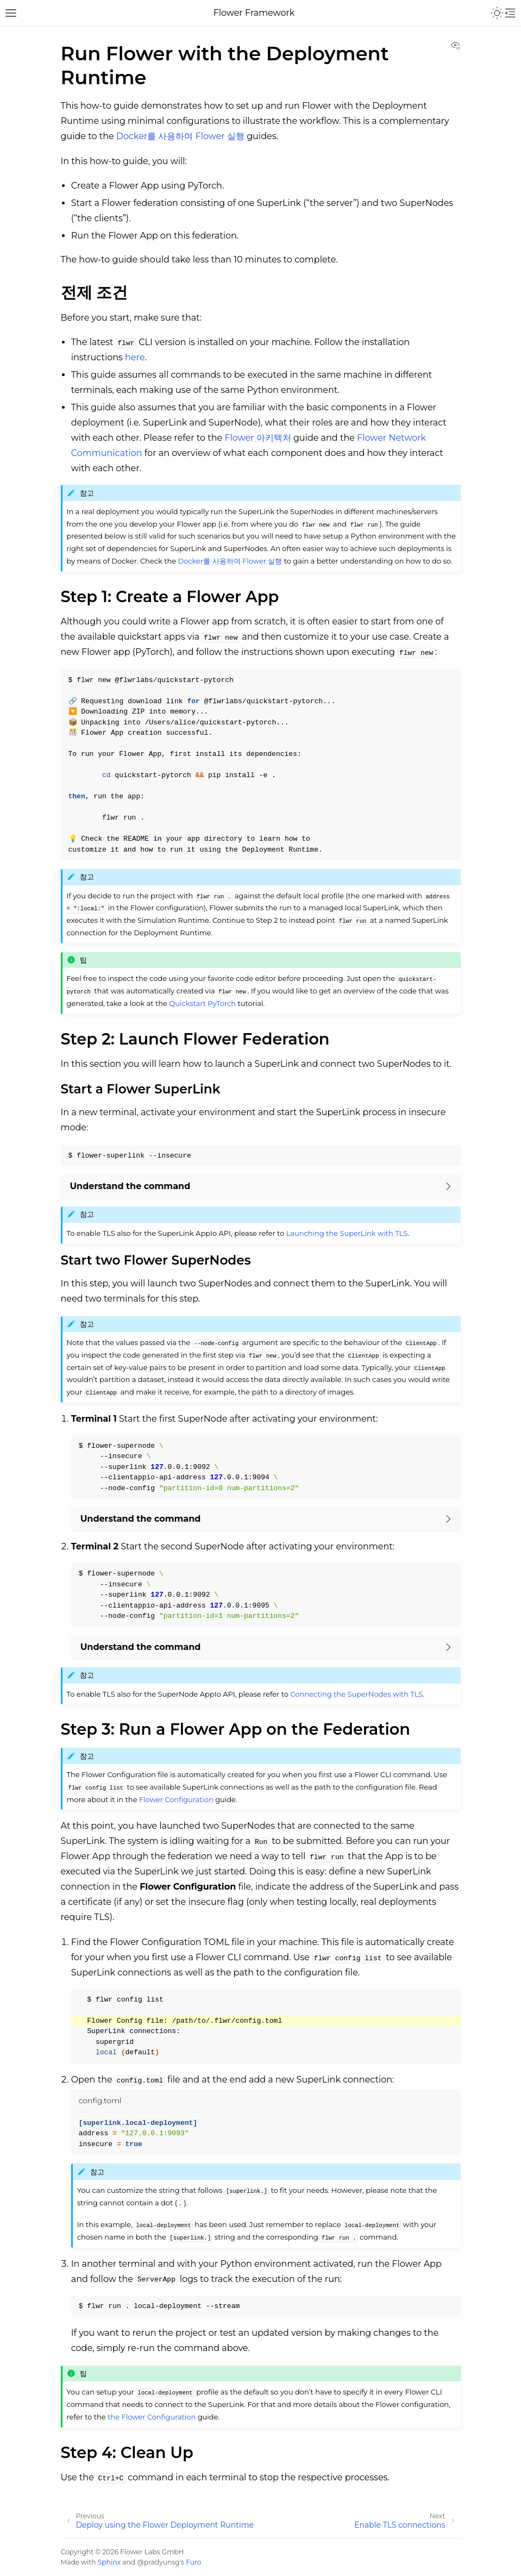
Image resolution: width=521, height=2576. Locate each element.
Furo (193, 2562)
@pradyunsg (158, 2562)
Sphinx (109, 2562)
